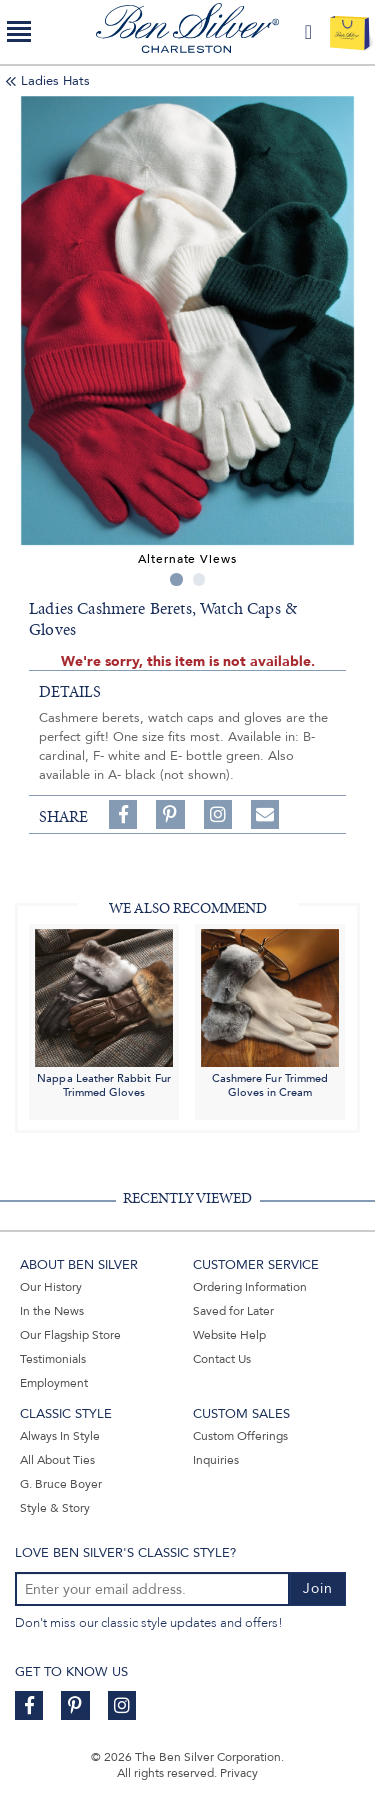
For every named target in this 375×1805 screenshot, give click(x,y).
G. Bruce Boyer (61, 1484)
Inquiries (216, 1460)
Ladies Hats (55, 81)
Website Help (229, 1335)
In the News (52, 1311)
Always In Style (60, 1436)
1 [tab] (176, 579)
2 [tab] (199, 579)
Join (318, 1588)
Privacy (239, 1773)
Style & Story (55, 1508)
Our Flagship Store (70, 1335)
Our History (51, 1287)
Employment (54, 1383)
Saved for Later (233, 1311)
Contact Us (222, 1359)
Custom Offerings (240, 1436)
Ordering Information (250, 1287)
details (70, 692)
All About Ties (57, 1460)
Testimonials (53, 1359)
